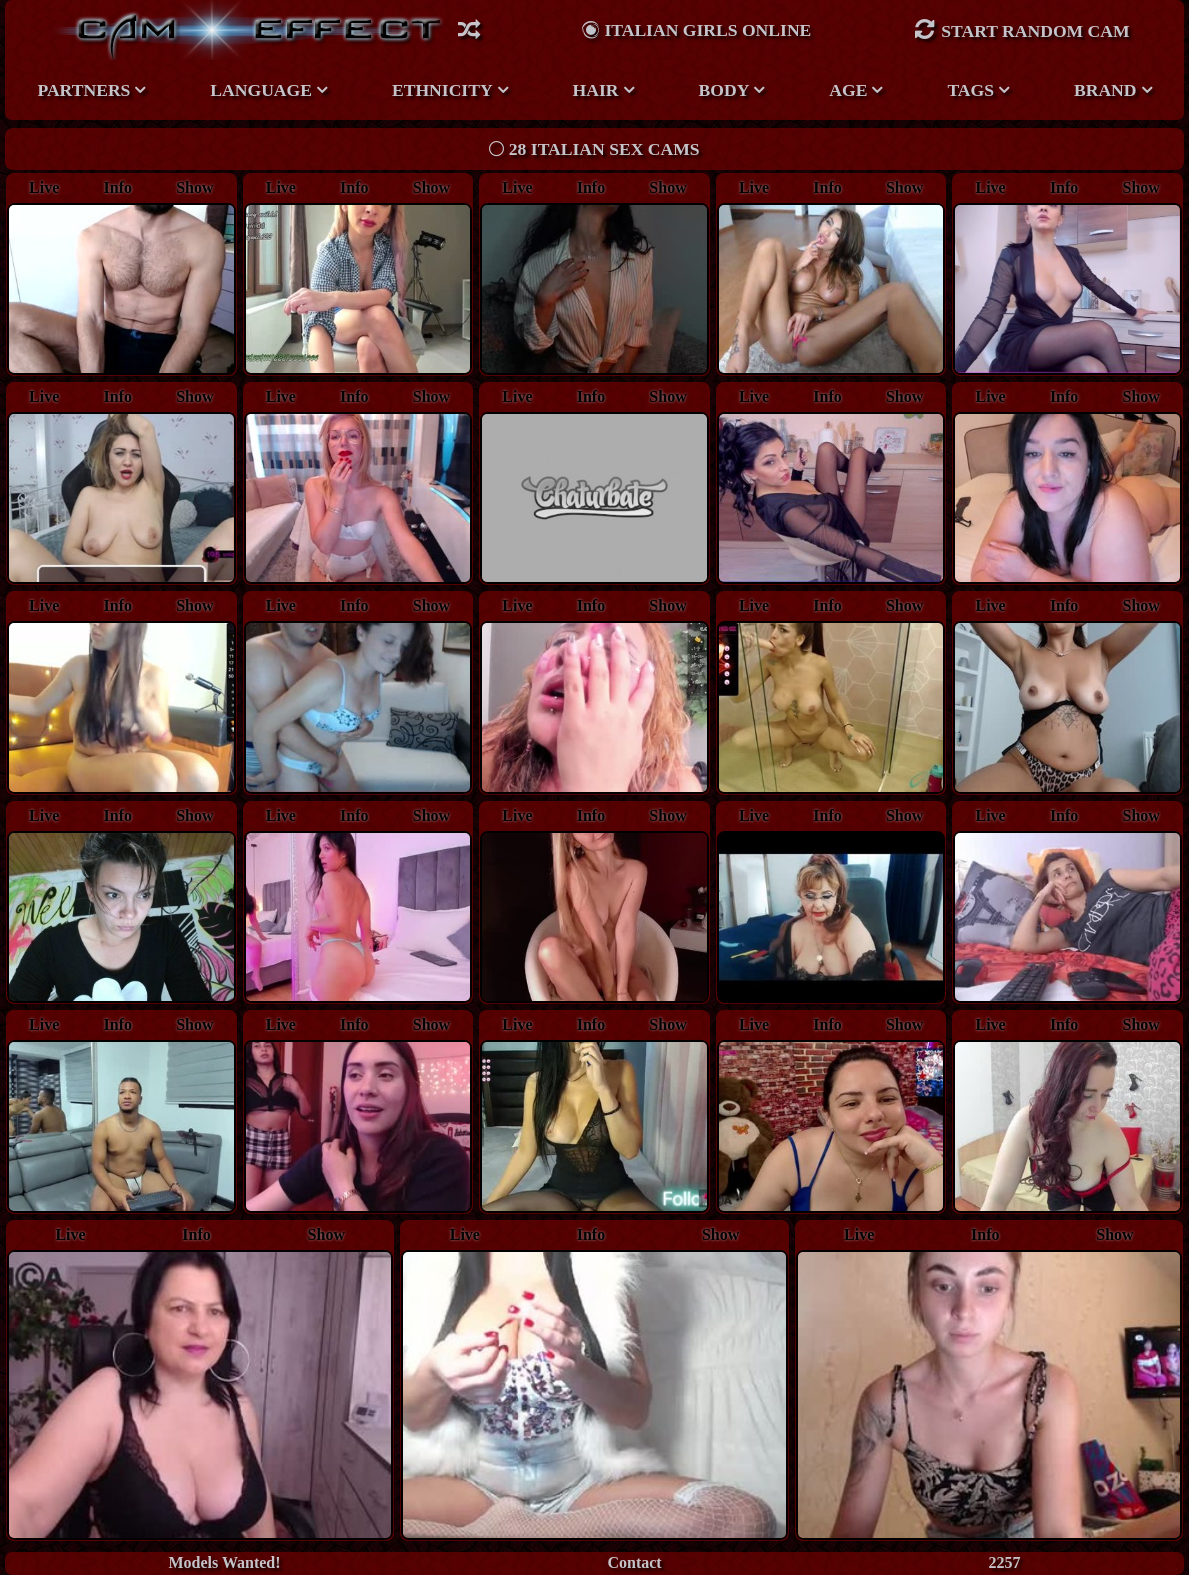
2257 (1005, 1562)
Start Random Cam (1022, 29)
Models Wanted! (224, 1562)
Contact (634, 1562)
